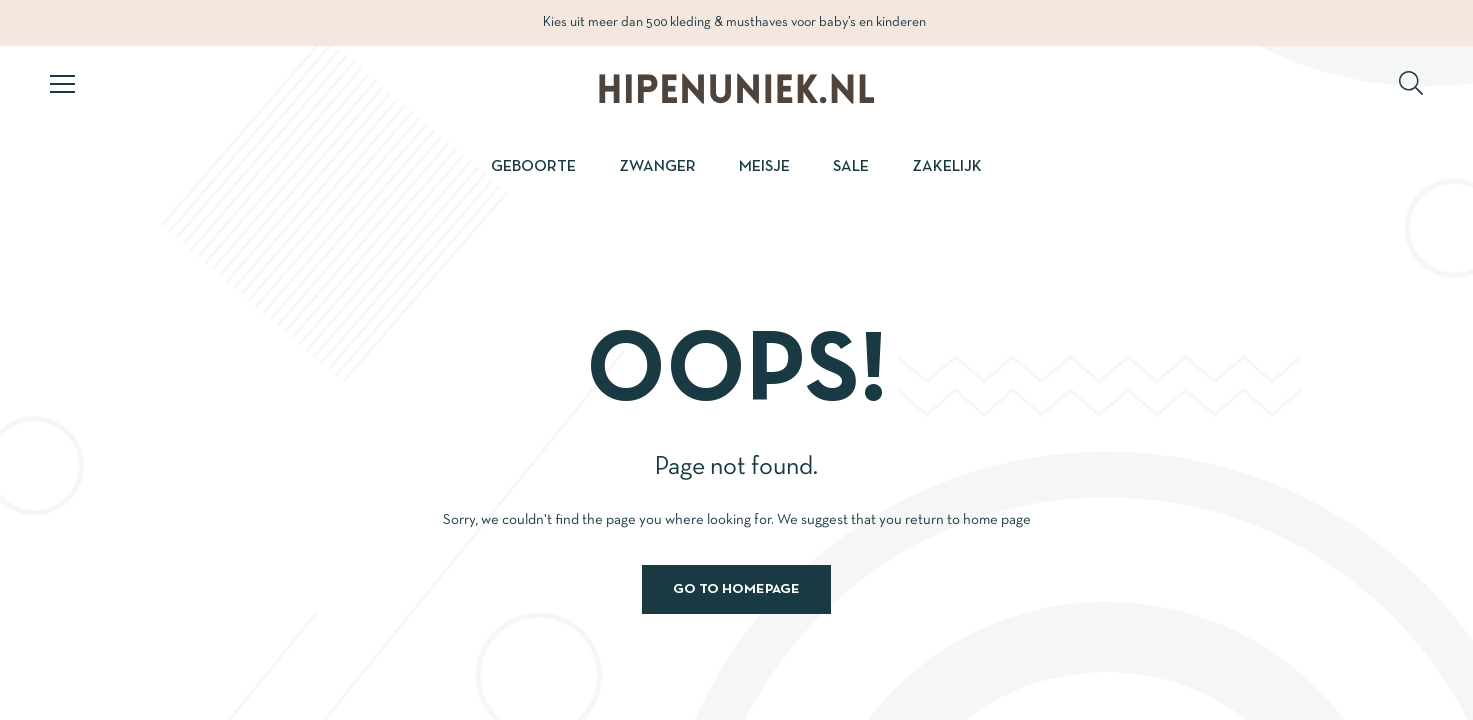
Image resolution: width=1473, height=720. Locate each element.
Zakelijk (947, 167)
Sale (851, 167)
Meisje (764, 167)
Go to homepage (736, 589)
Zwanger (657, 167)
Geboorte (533, 167)
